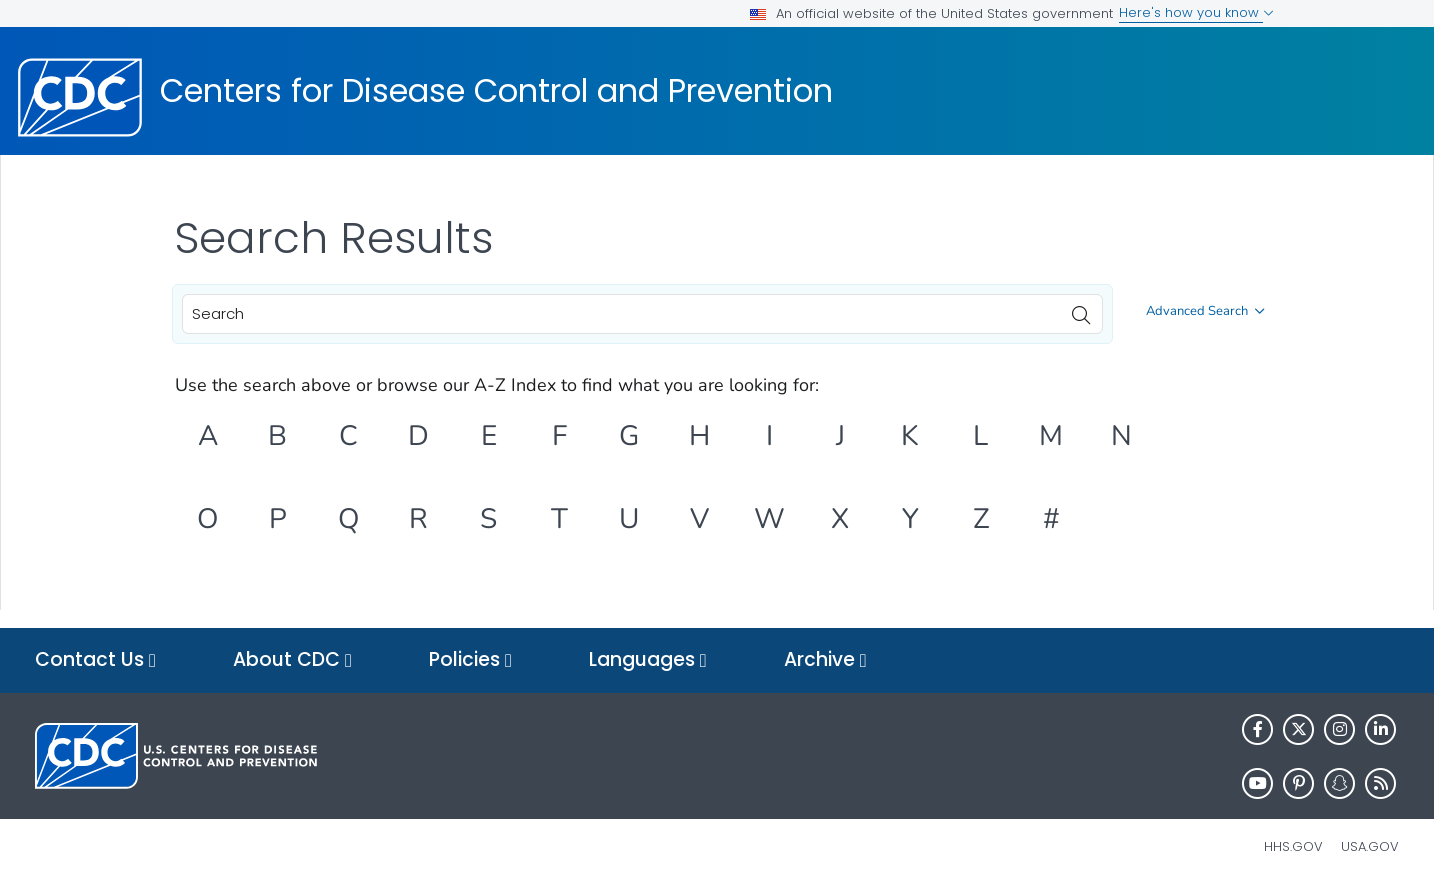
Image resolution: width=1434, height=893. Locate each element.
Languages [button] (648, 660)
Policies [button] (470, 660)
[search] (1081, 310)
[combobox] (642, 314)
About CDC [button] (292, 660)
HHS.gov (1293, 846)
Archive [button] (825, 660)
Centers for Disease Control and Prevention (496, 91)
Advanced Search (1205, 311)
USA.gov (1370, 846)
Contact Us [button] (95, 660)
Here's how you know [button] (1196, 12)
